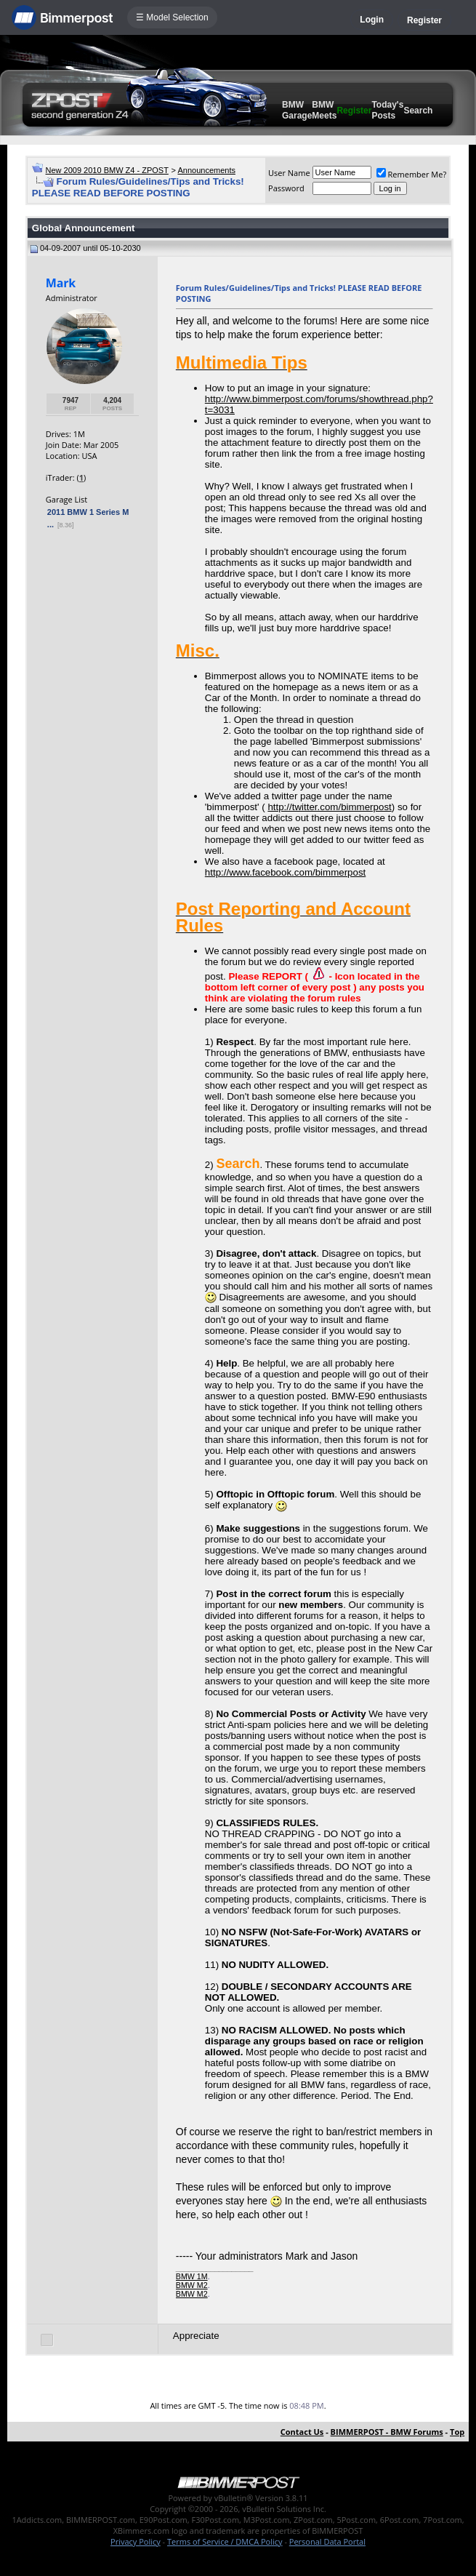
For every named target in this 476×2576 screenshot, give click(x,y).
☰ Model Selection (172, 17)
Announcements (206, 170)
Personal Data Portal (327, 2541)
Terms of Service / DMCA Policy (225, 2541)
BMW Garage (297, 110)
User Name (289, 172)
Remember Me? (411, 174)
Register (424, 20)
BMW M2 (192, 2285)
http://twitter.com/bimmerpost (329, 806)
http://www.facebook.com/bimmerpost (285, 872)
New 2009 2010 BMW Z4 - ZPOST (107, 170)
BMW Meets (324, 110)
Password (286, 188)
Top (457, 2431)
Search (417, 110)
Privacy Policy (135, 2541)
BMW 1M (192, 2276)
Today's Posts (387, 110)
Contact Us (302, 2431)
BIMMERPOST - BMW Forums (387, 2431)
